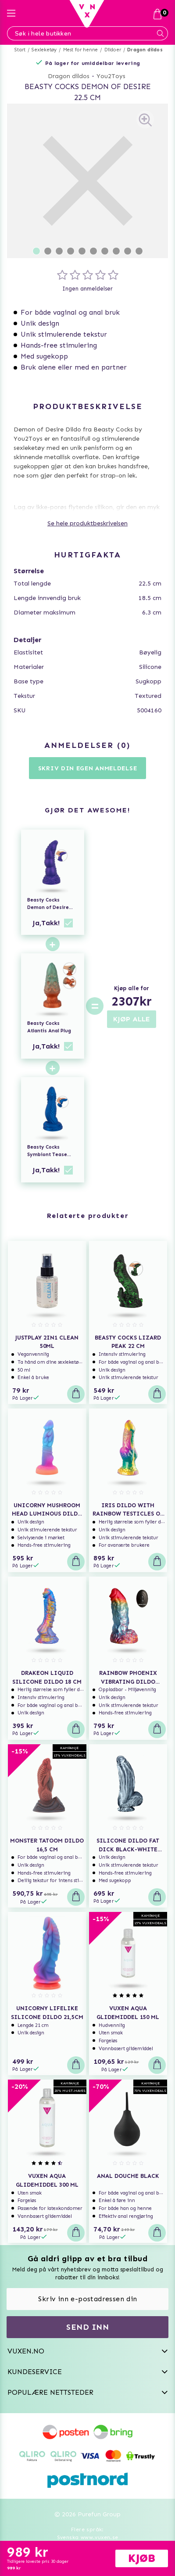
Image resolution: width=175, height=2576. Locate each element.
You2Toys (110, 76)
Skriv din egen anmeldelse (87, 768)
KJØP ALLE (131, 1019)
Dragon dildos (145, 50)
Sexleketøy (44, 50)
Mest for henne (80, 50)
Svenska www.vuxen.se (87, 2537)
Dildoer (112, 50)
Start (19, 50)
